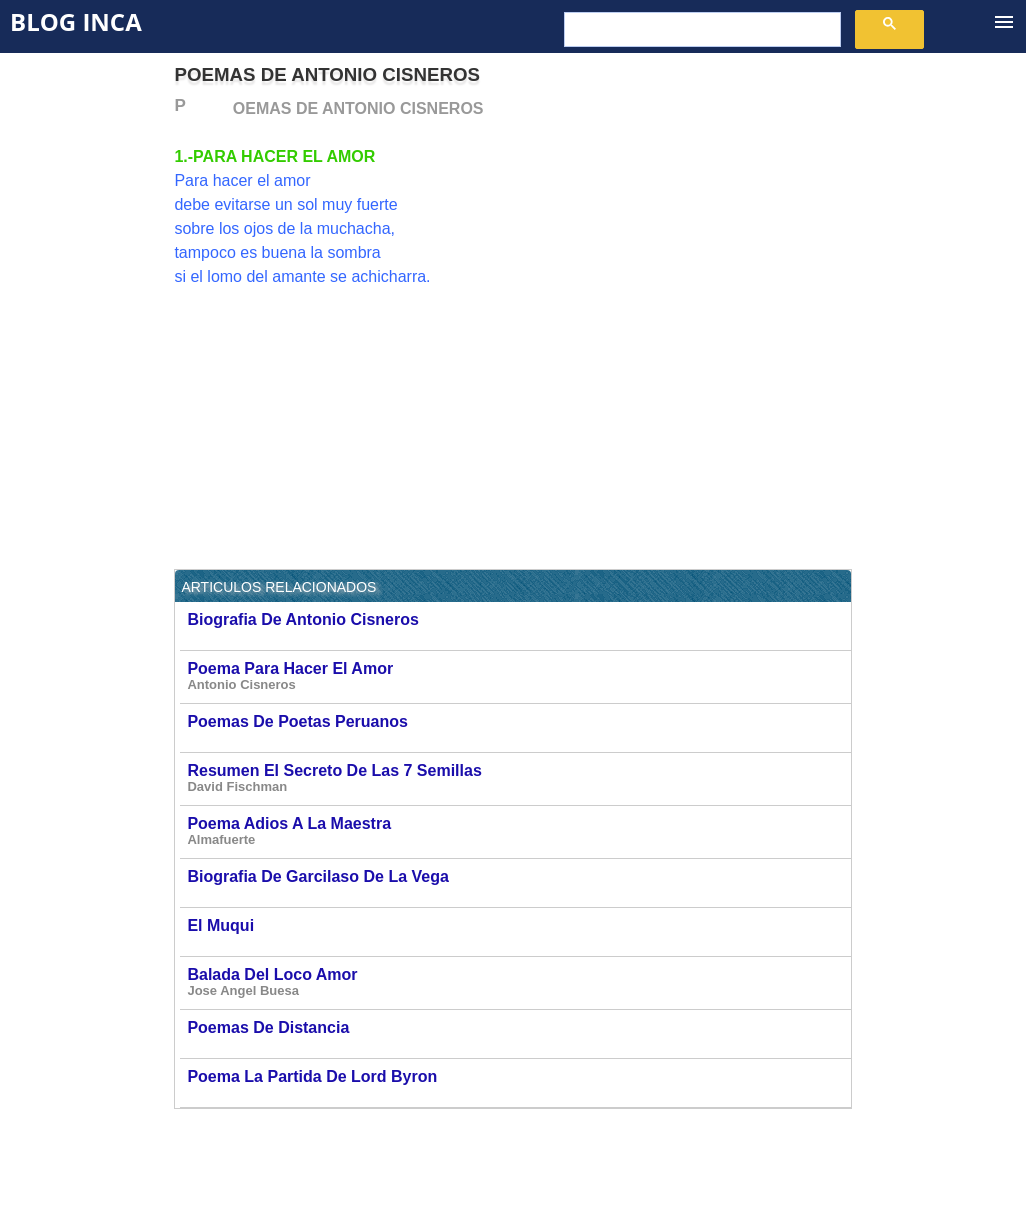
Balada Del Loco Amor (517, 982)
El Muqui (517, 931)
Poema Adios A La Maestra (517, 831)
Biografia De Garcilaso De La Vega (517, 882)
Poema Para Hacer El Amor (517, 676)
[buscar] (700, 30)
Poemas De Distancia (517, 1033)
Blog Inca (76, 21)
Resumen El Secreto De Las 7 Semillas (517, 778)
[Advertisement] (684, 237)
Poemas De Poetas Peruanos (517, 727)
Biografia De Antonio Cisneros (517, 625)
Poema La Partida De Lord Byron (517, 1082)
